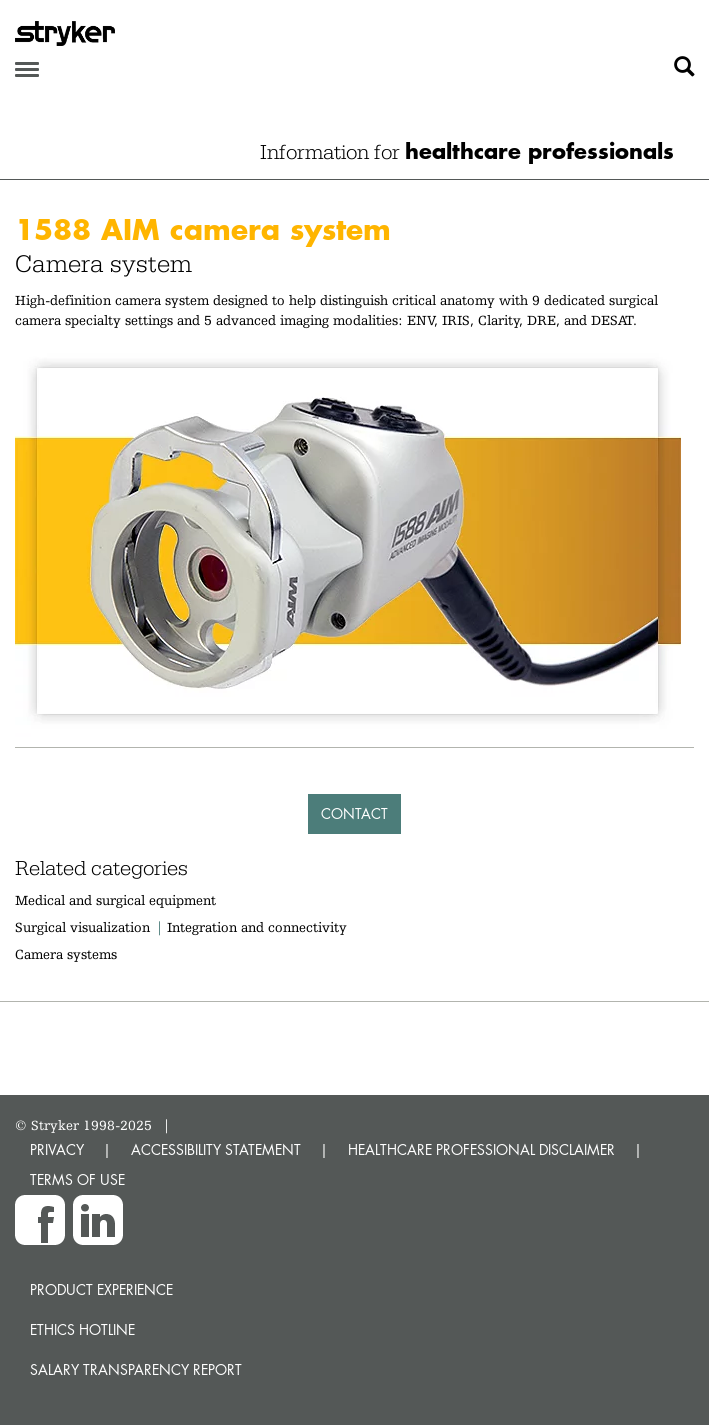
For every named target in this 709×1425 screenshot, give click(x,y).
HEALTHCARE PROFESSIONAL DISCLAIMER (481, 1149)
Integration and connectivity (257, 927)
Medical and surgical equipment (115, 900)
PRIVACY (57, 1149)
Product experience (101, 1289)
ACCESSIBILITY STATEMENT (216, 1149)
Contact (354, 813)
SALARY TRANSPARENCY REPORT (136, 1369)
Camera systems (66, 954)
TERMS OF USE (77, 1179)
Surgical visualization (82, 927)
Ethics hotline (82, 1329)
